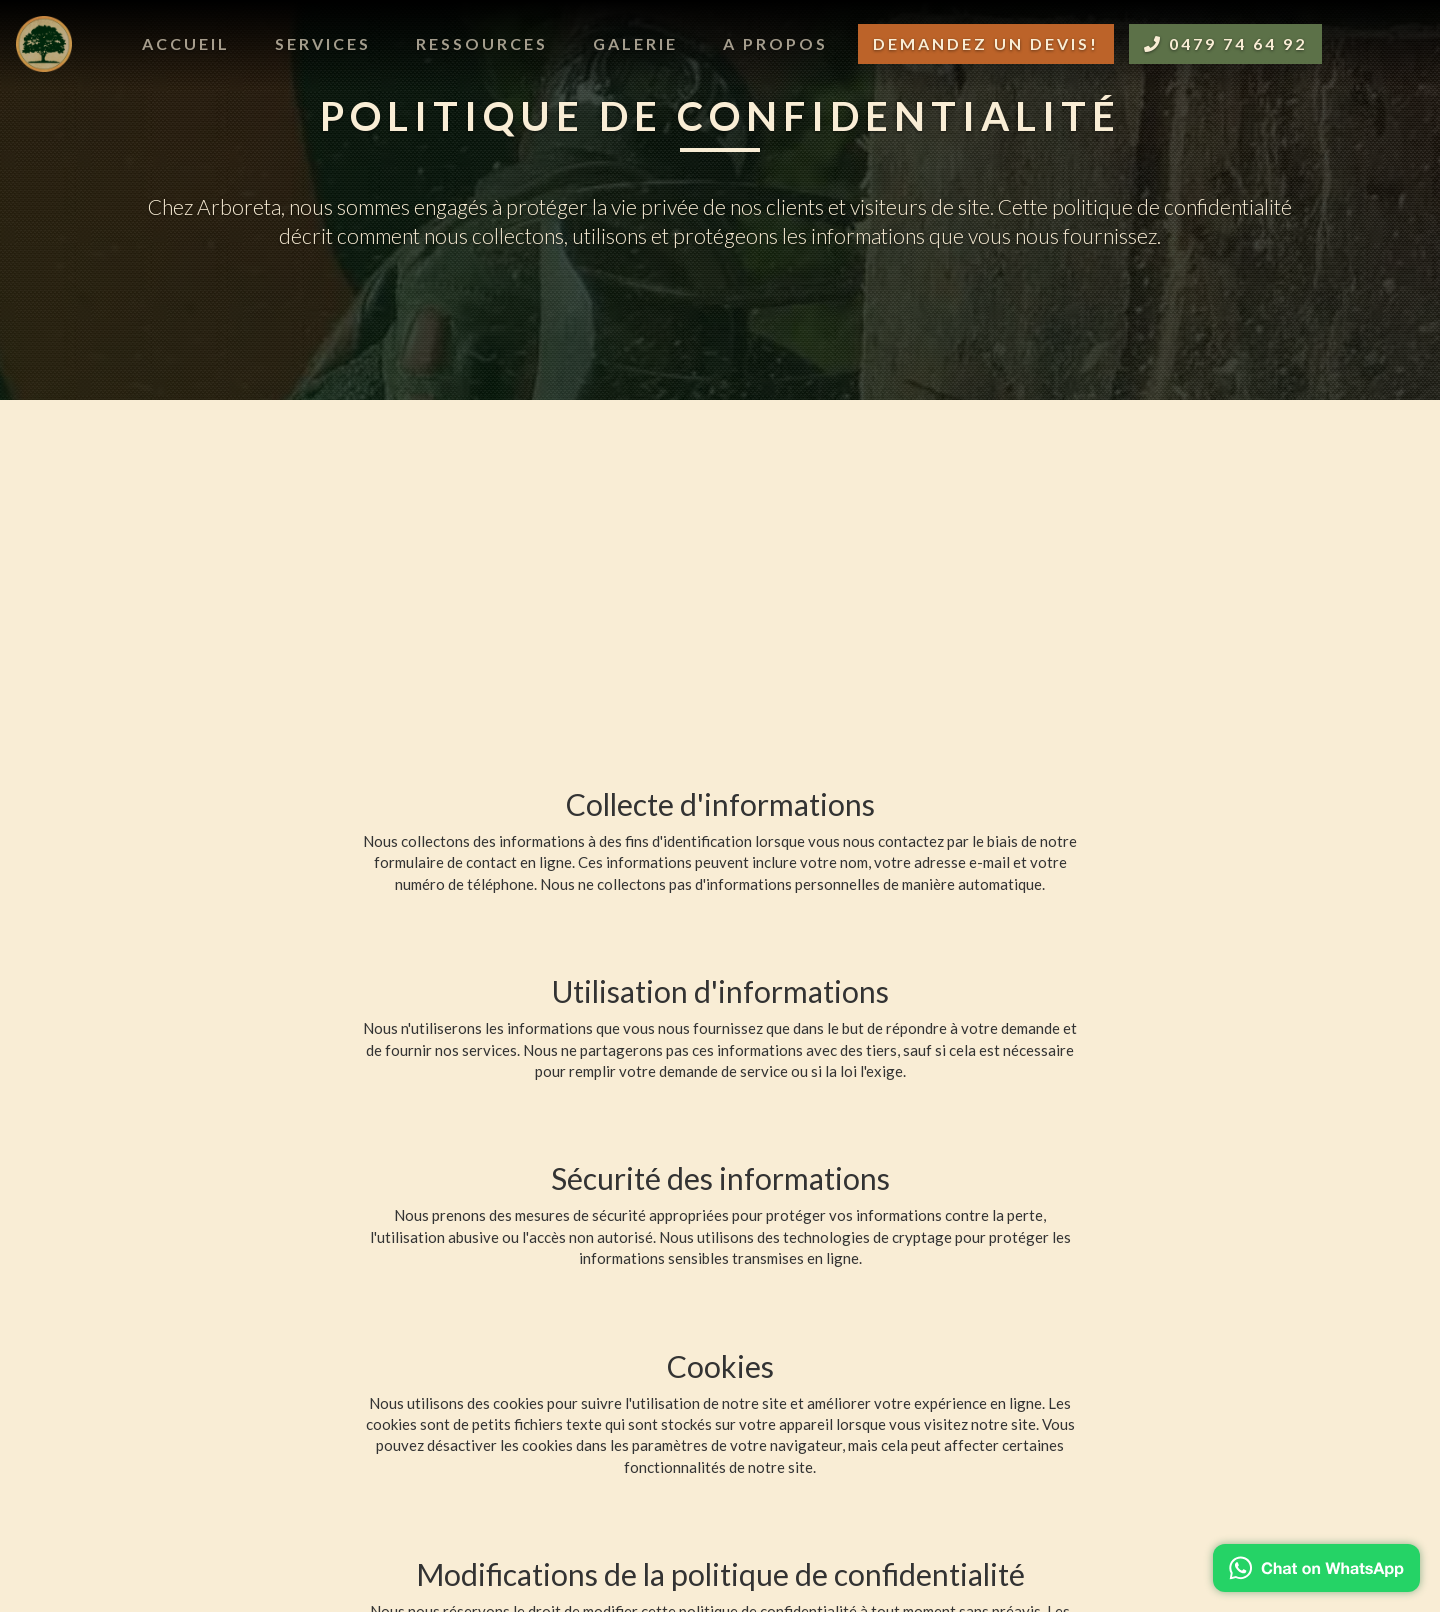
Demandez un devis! (986, 43)
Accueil (186, 43)
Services (323, 43)
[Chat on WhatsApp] (1316, 1568)
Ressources (482, 43)
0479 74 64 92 (1225, 43)
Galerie (635, 43)
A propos (775, 43)
